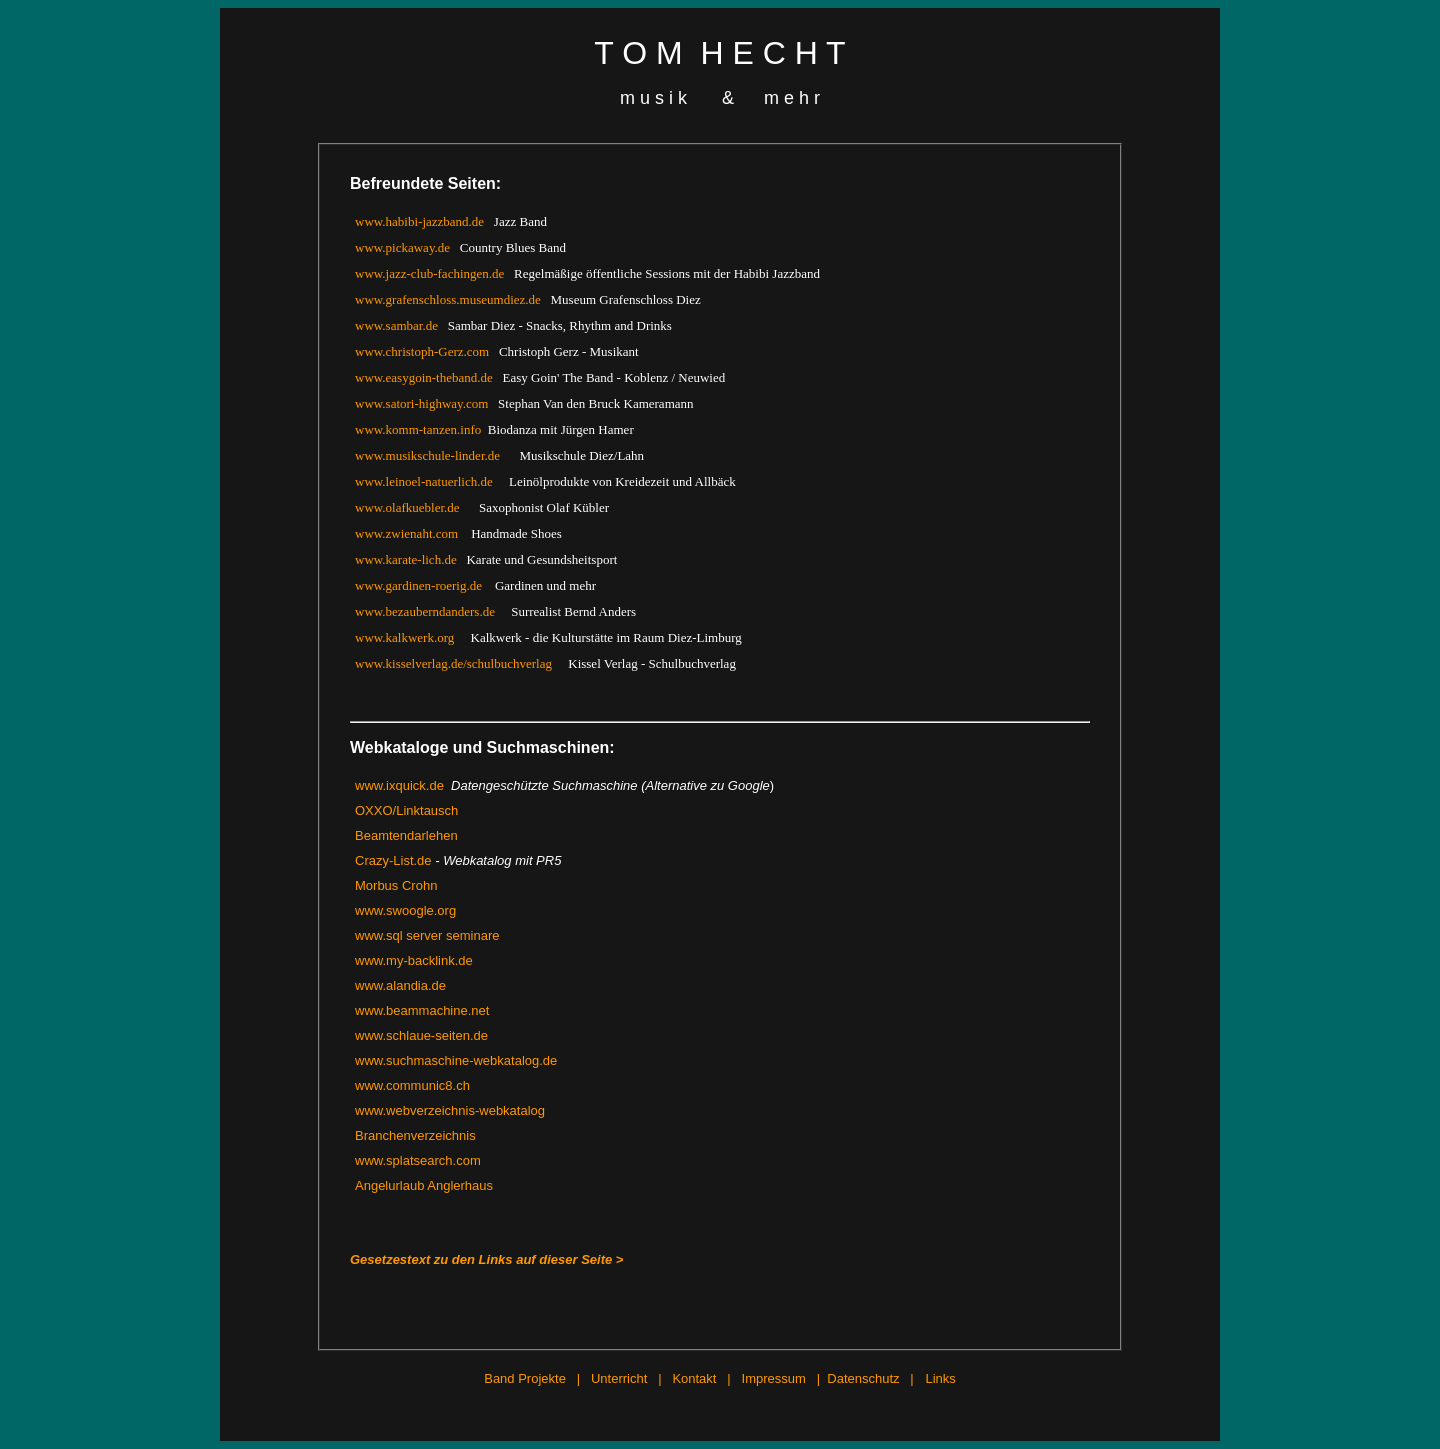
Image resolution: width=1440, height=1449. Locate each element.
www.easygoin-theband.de (424, 377)
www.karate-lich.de (406, 559)
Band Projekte (525, 1378)
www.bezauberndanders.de (425, 611)
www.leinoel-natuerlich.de (424, 481)
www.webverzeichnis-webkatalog (450, 1110)
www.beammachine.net (422, 1010)
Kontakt (694, 1378)
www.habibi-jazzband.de (419, 221)
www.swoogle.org (405, 910)
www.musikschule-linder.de (427, 455)
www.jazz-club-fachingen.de (429, 273)
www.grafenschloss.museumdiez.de (448, 299)
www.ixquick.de (399, 785)
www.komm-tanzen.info (418, 429)
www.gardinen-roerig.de (418, 585)
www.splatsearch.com (418, 1160)
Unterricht (619, 1378)
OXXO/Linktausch (406, 810)
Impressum (774, 1378)
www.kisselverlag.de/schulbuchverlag (453, 663)
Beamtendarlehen (406, 835)
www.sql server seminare (427, 935)
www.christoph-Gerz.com (422, 351)
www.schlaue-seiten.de (421, 1035)
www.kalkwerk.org (404, 637)
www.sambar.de (396, 325)
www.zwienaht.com (406, 533)
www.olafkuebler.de (407, 507)
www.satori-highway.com (421, 403)
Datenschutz (863, 1378)
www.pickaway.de (402, 247)
